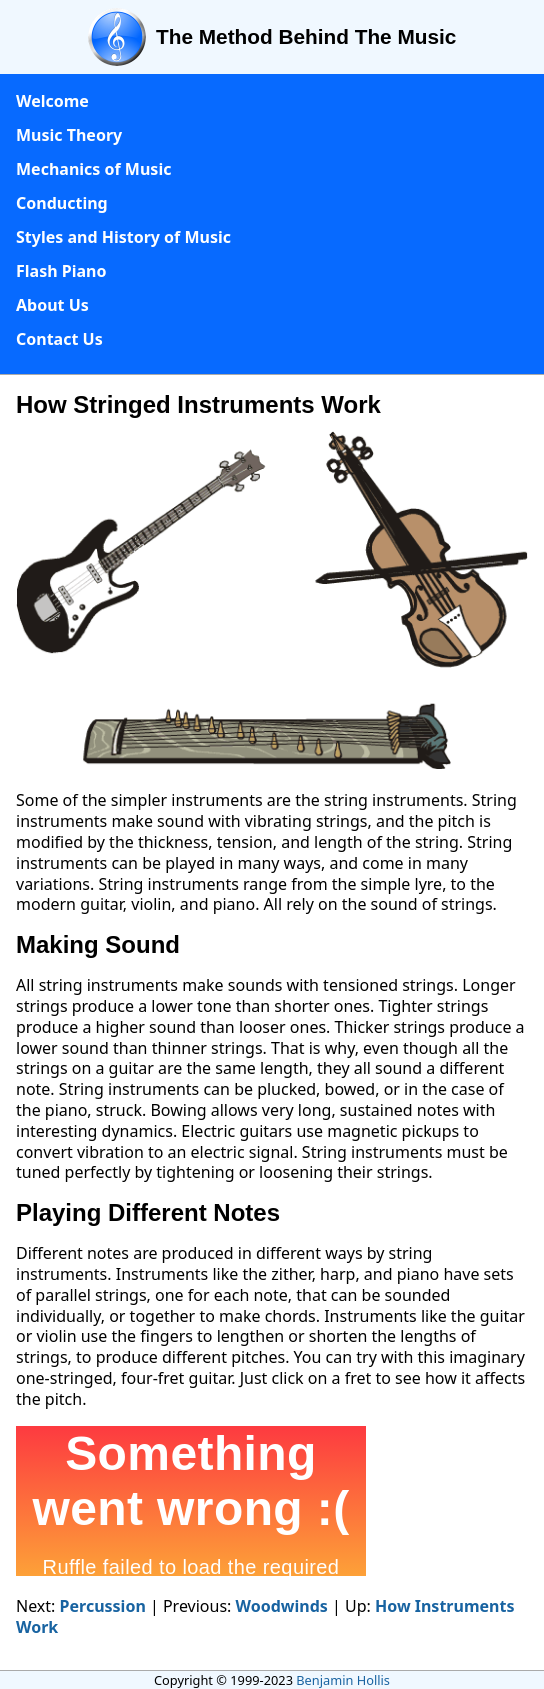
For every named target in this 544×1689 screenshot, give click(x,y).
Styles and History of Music (123, 237)
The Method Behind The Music (306, 36)
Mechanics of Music (93, 169)
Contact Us (59, 339)
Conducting (62, 203)
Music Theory (69, 135)
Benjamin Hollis (343, 1680)
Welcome (52, 101)
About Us (52, 305)
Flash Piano (61, 271)
